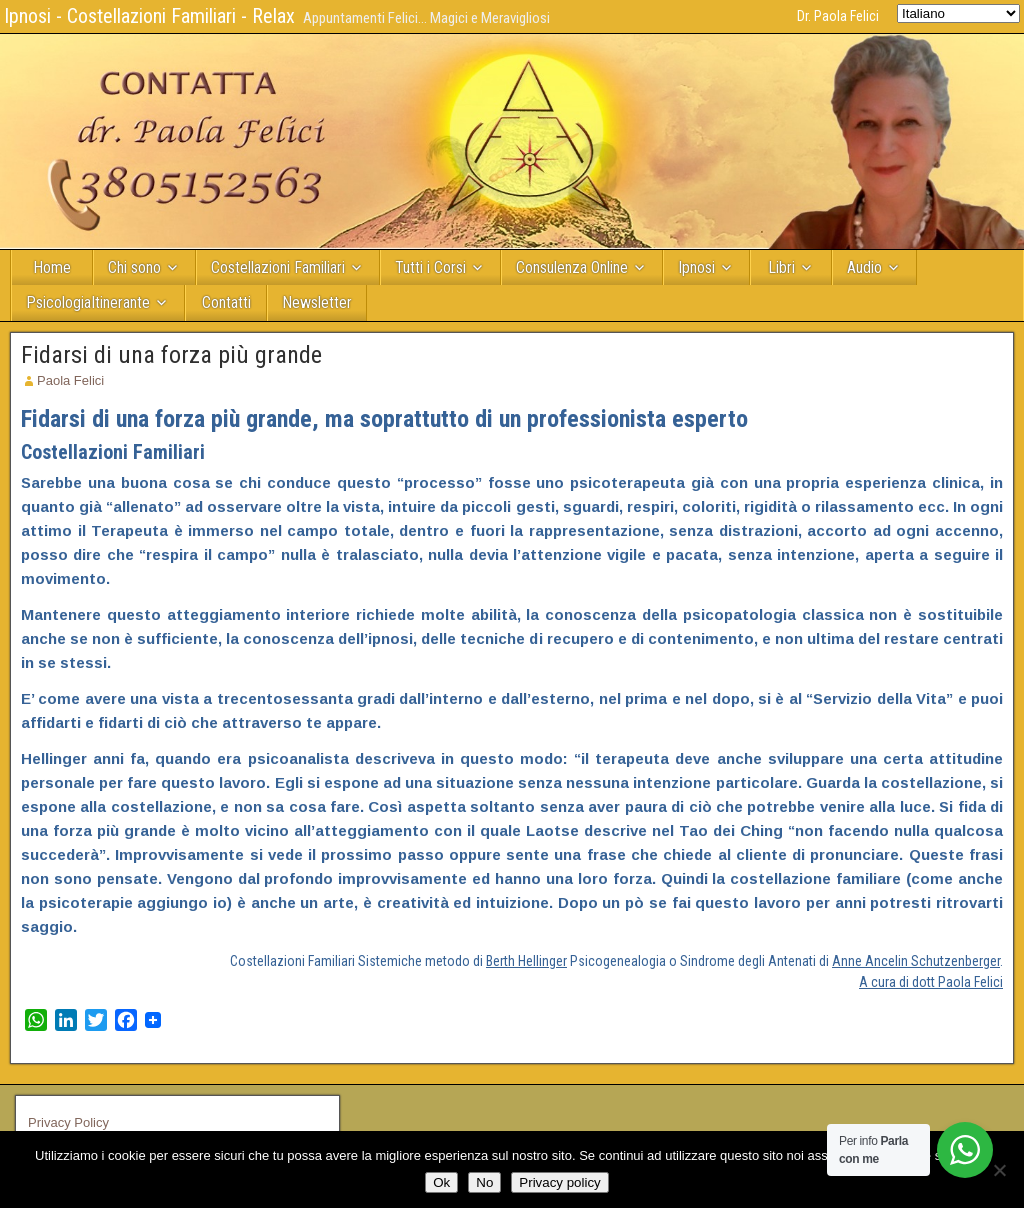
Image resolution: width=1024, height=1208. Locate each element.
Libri (781, 267)
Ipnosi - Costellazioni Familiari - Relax (149, 16)
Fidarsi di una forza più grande (171, 355)
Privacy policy (559, 1182)
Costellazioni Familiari (278, 267)
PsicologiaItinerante (88, 302)
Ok (441, 1182)
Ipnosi (696, 267)
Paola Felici (70, 380)
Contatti (226, 302)
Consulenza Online (572, 267)
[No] (999, 1170)
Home (52, 267)
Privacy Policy (68, 1122)
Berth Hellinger (526, 961)
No (484, 1182)
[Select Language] (958, 13)
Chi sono (134, 267)
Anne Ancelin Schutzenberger (916, 961)
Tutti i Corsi (430, 267)
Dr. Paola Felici (838, 16)
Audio (864, 267)
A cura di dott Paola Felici (931, 982)
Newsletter (317, 302)
